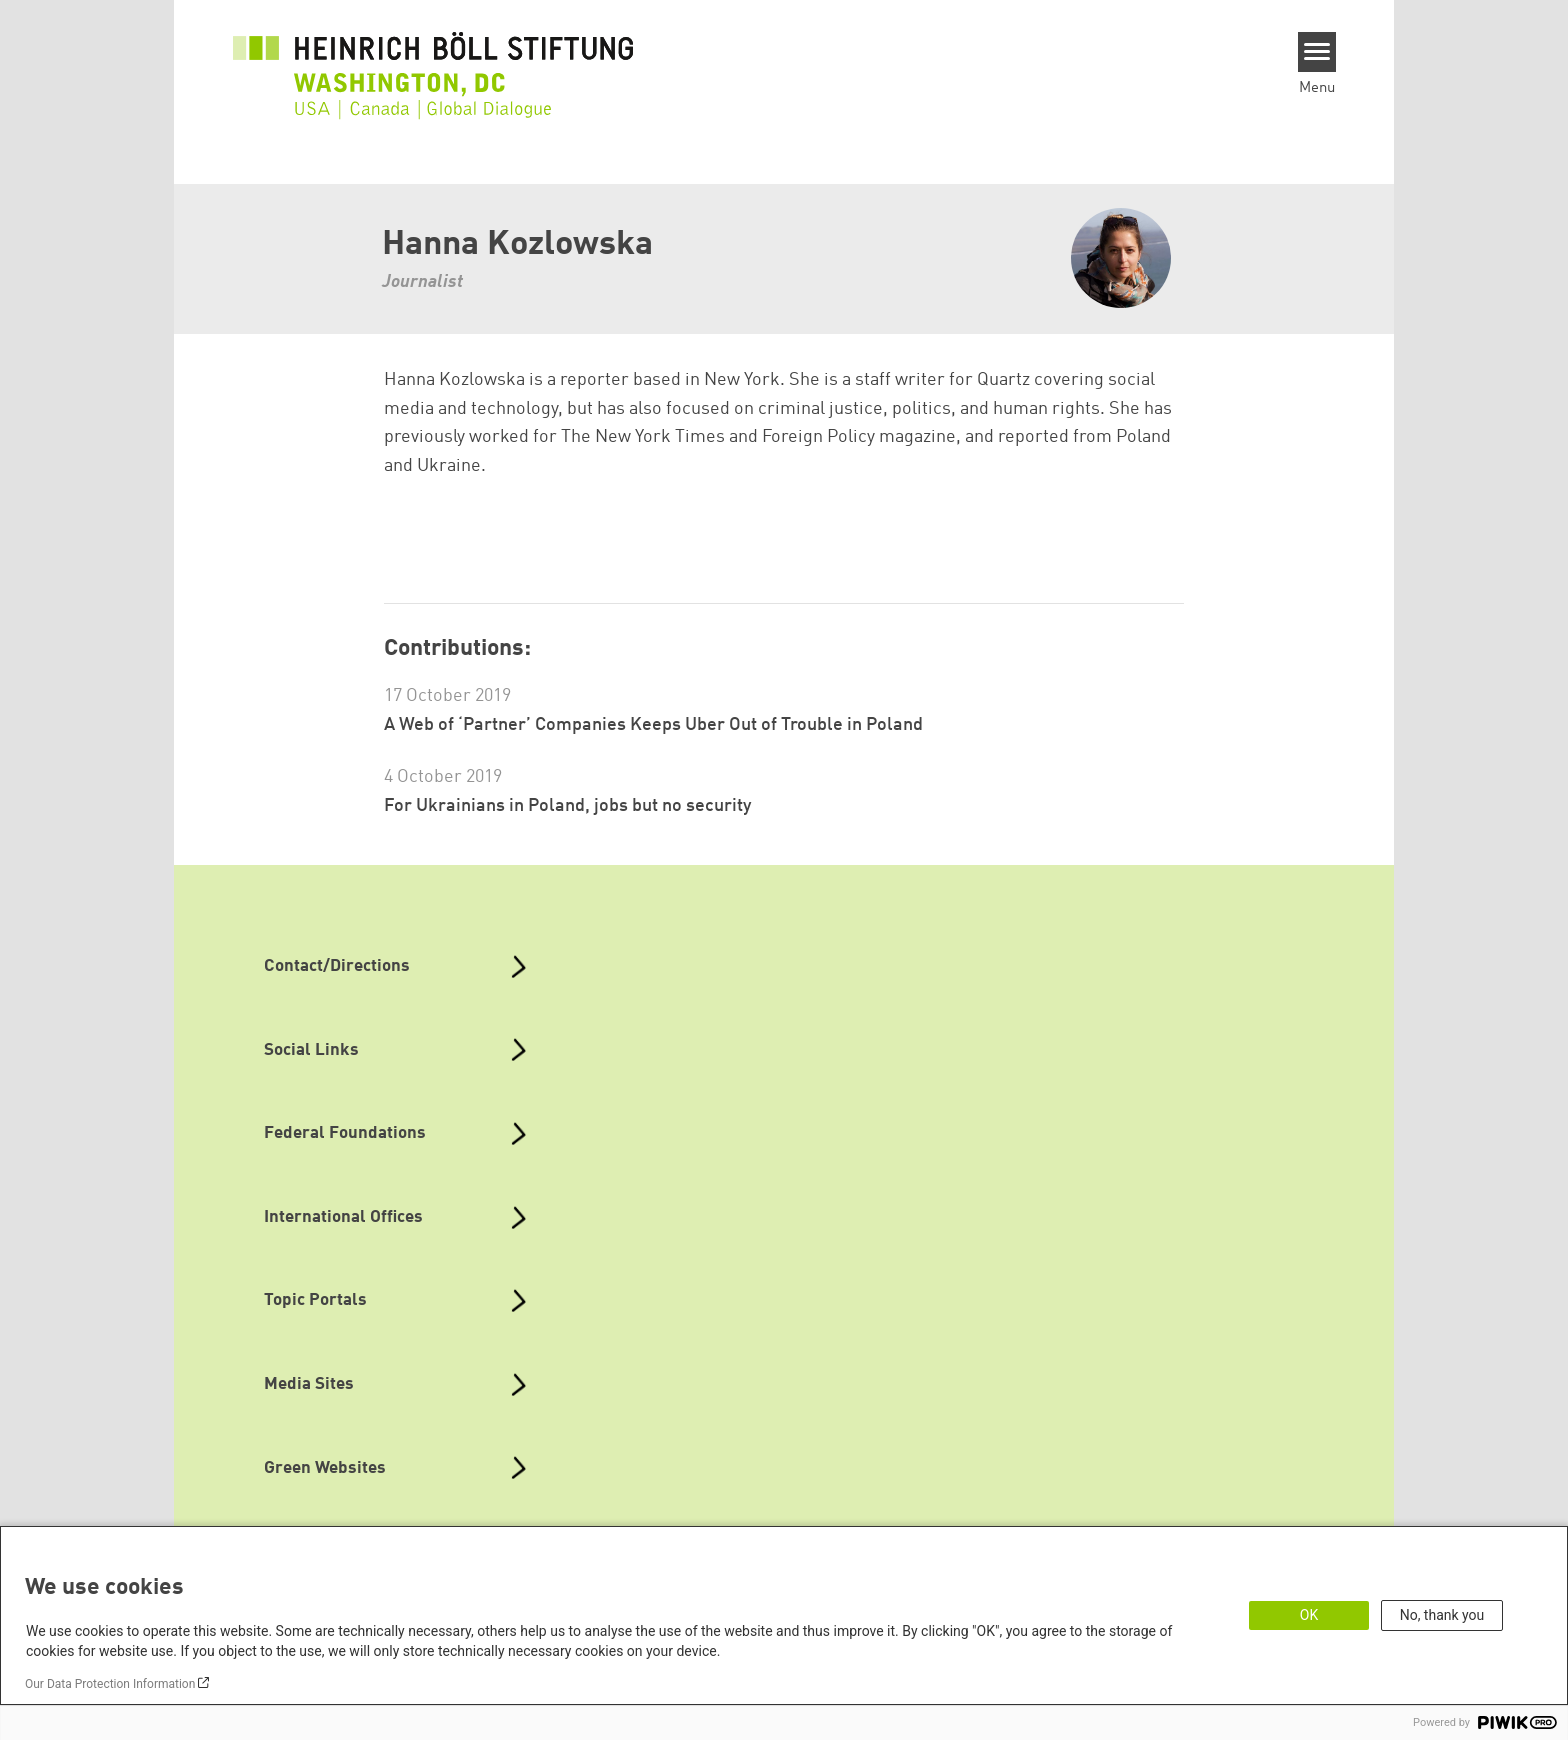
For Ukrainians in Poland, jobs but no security (567, 806)
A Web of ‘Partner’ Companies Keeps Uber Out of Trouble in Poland (653, 725)
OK (1309, 1615)
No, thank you (1442, 1615)
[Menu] (1317, 52)
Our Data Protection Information (110, 1684)
